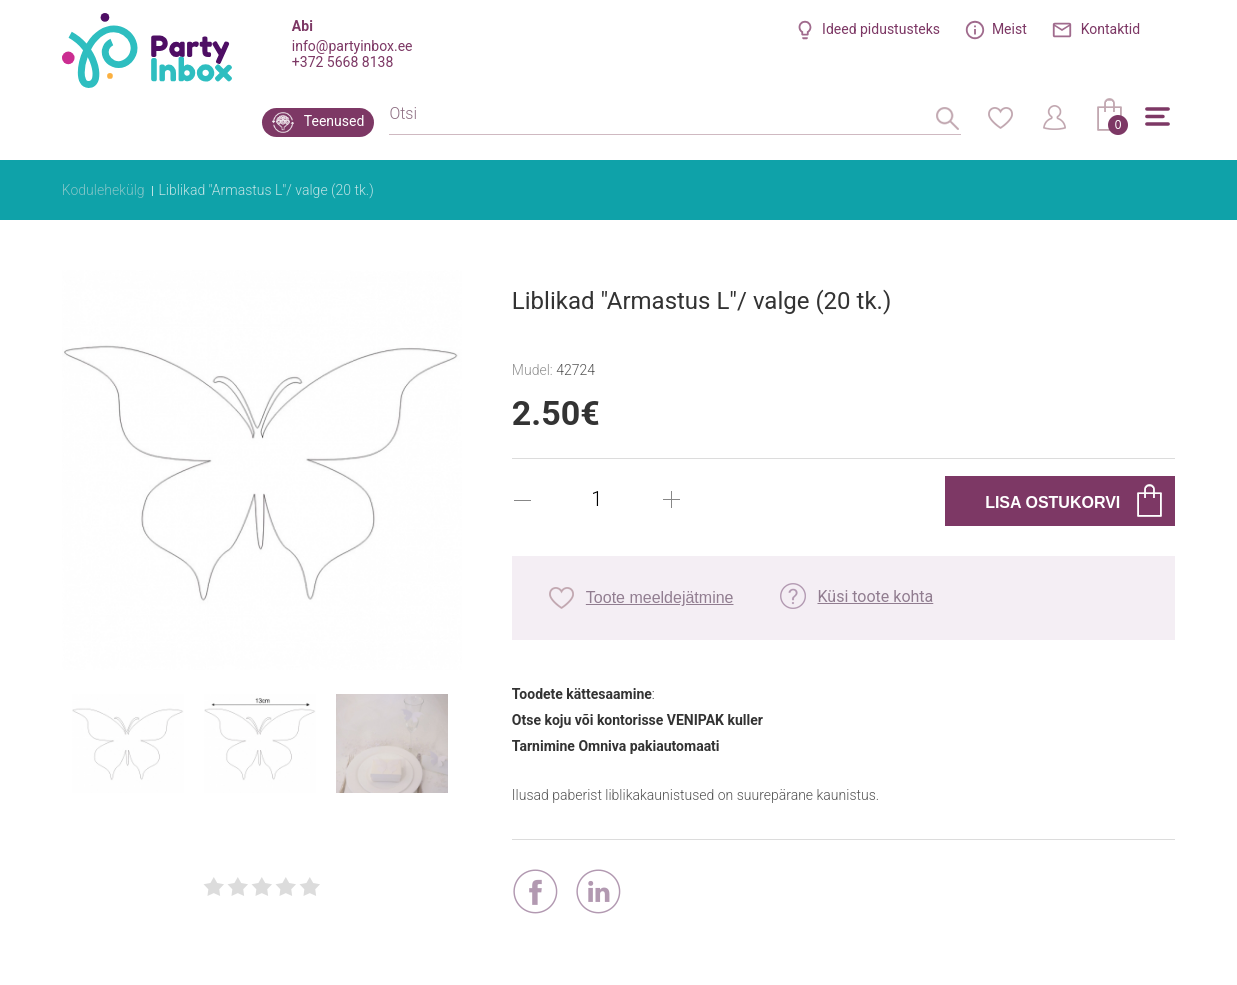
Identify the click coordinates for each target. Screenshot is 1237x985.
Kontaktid (1111, 29)
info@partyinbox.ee (352, 46)
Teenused (334, 121)
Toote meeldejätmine (660, 597)
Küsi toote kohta (875, 596)
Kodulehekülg (103, 190)
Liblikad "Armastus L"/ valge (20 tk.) (265, 190)
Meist (1009, 29)
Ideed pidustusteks (881, 29)
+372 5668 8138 (342, 62)
